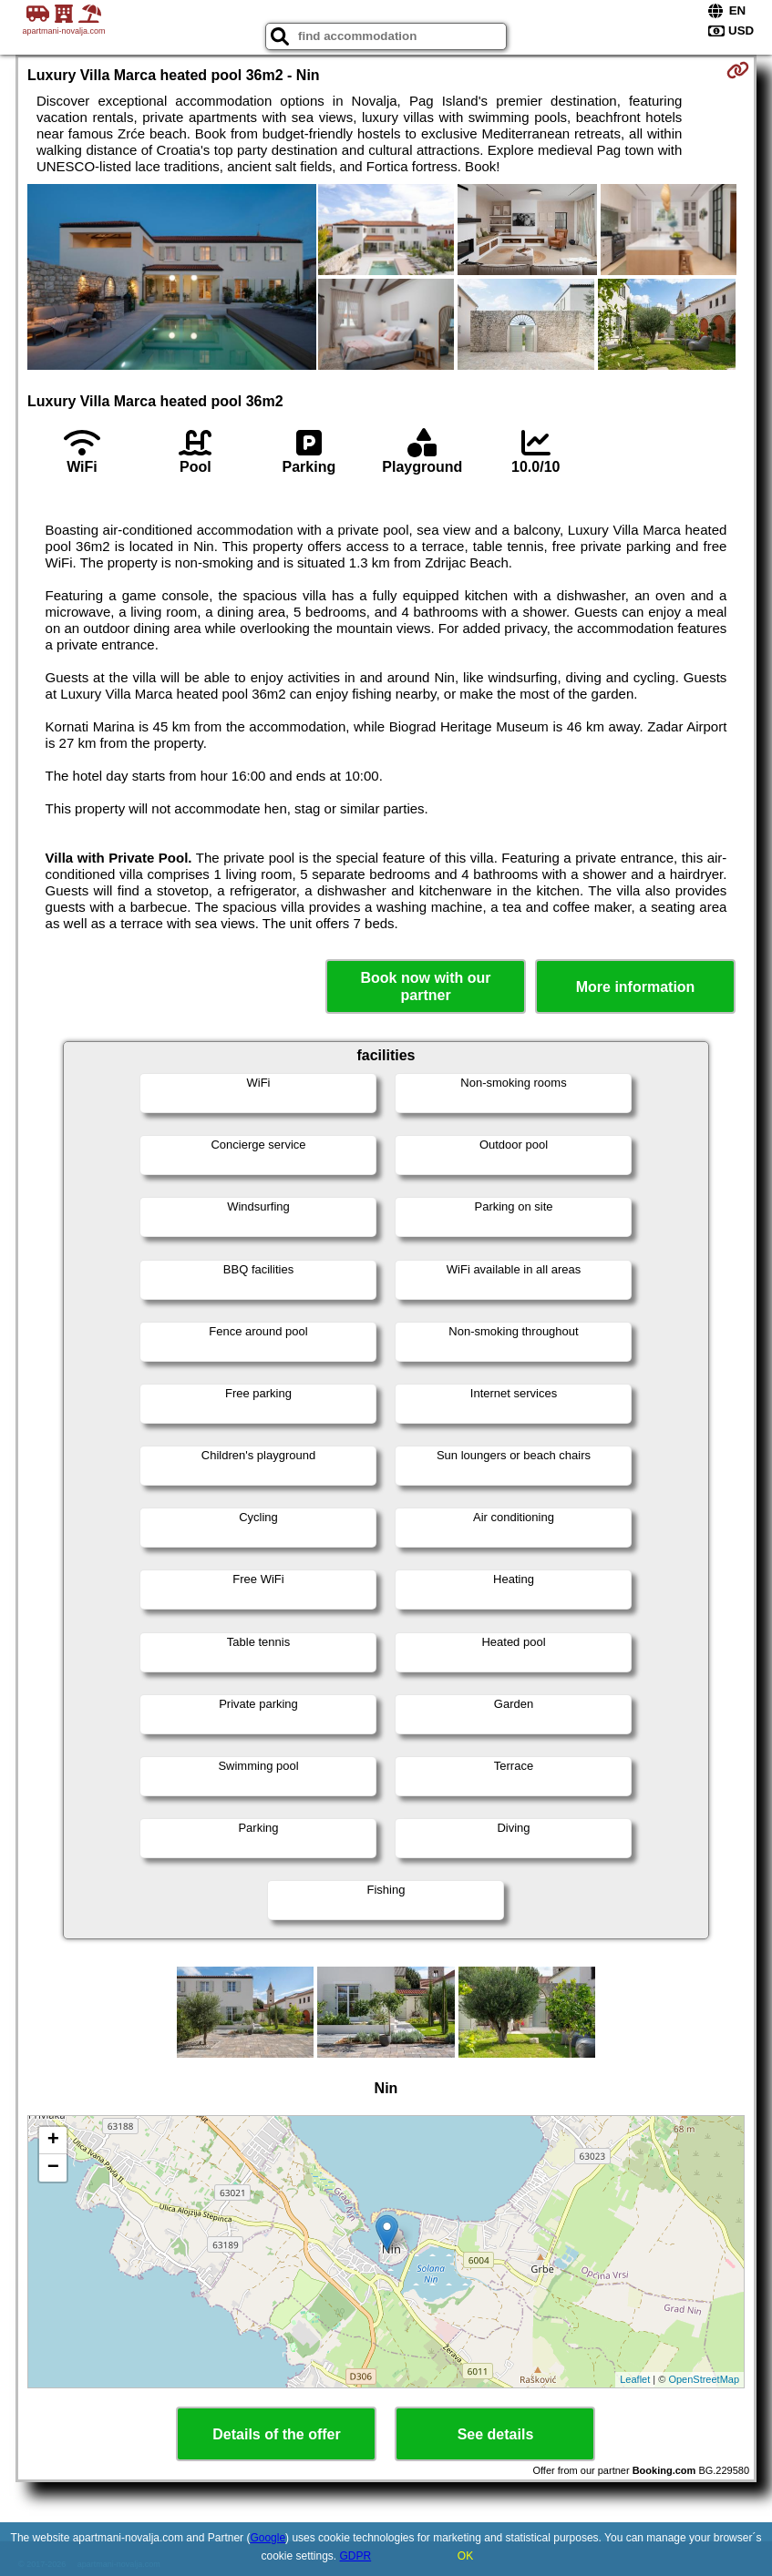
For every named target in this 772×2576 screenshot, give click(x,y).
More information (635, 987)
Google (267, 2537)
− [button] (53, 2168)
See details (496, 2434)
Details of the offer (276, 2434)
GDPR (356, 2556)
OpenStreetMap (703, 2379)
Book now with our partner (426, 986)
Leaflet (635, 2379)
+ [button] (53, 2140)
